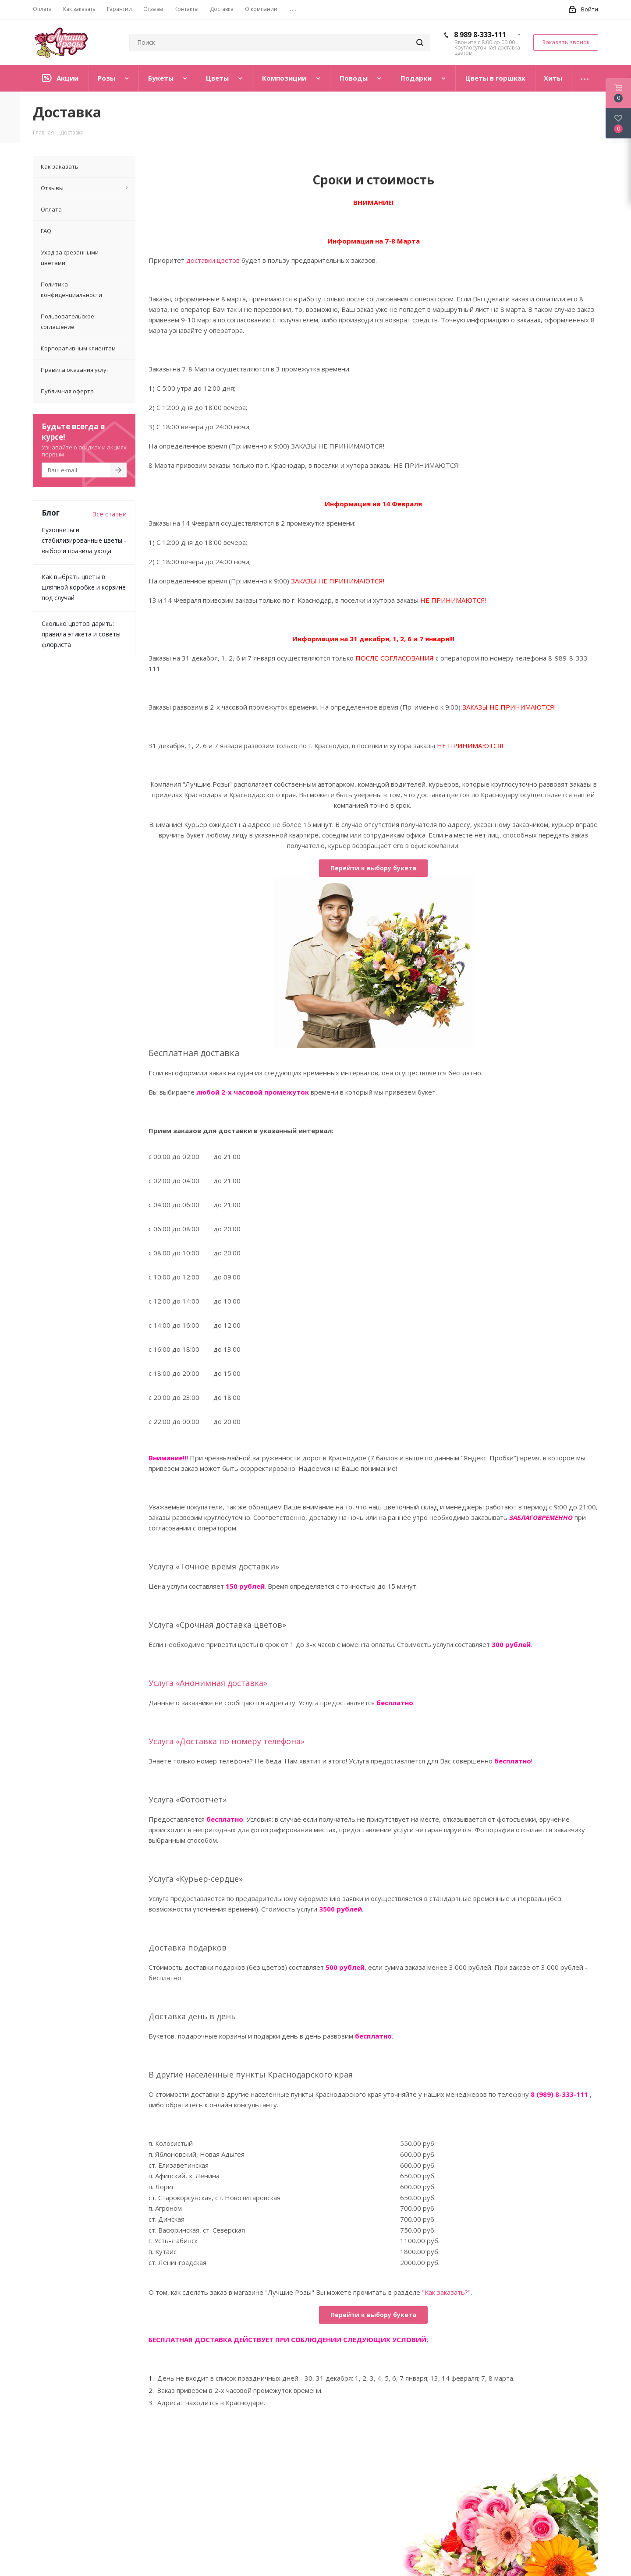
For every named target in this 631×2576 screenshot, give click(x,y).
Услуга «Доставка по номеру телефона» (227, 1741)
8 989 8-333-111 (480, 34)
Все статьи (109, 513)
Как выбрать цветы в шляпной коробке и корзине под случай (84, 587)
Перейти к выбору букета (373, 868)
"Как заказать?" (446, 2292)
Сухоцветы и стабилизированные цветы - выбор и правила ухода (84, 540)
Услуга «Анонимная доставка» (208, 1683)
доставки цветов (213, 260)
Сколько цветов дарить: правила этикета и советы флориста (81, 634)
